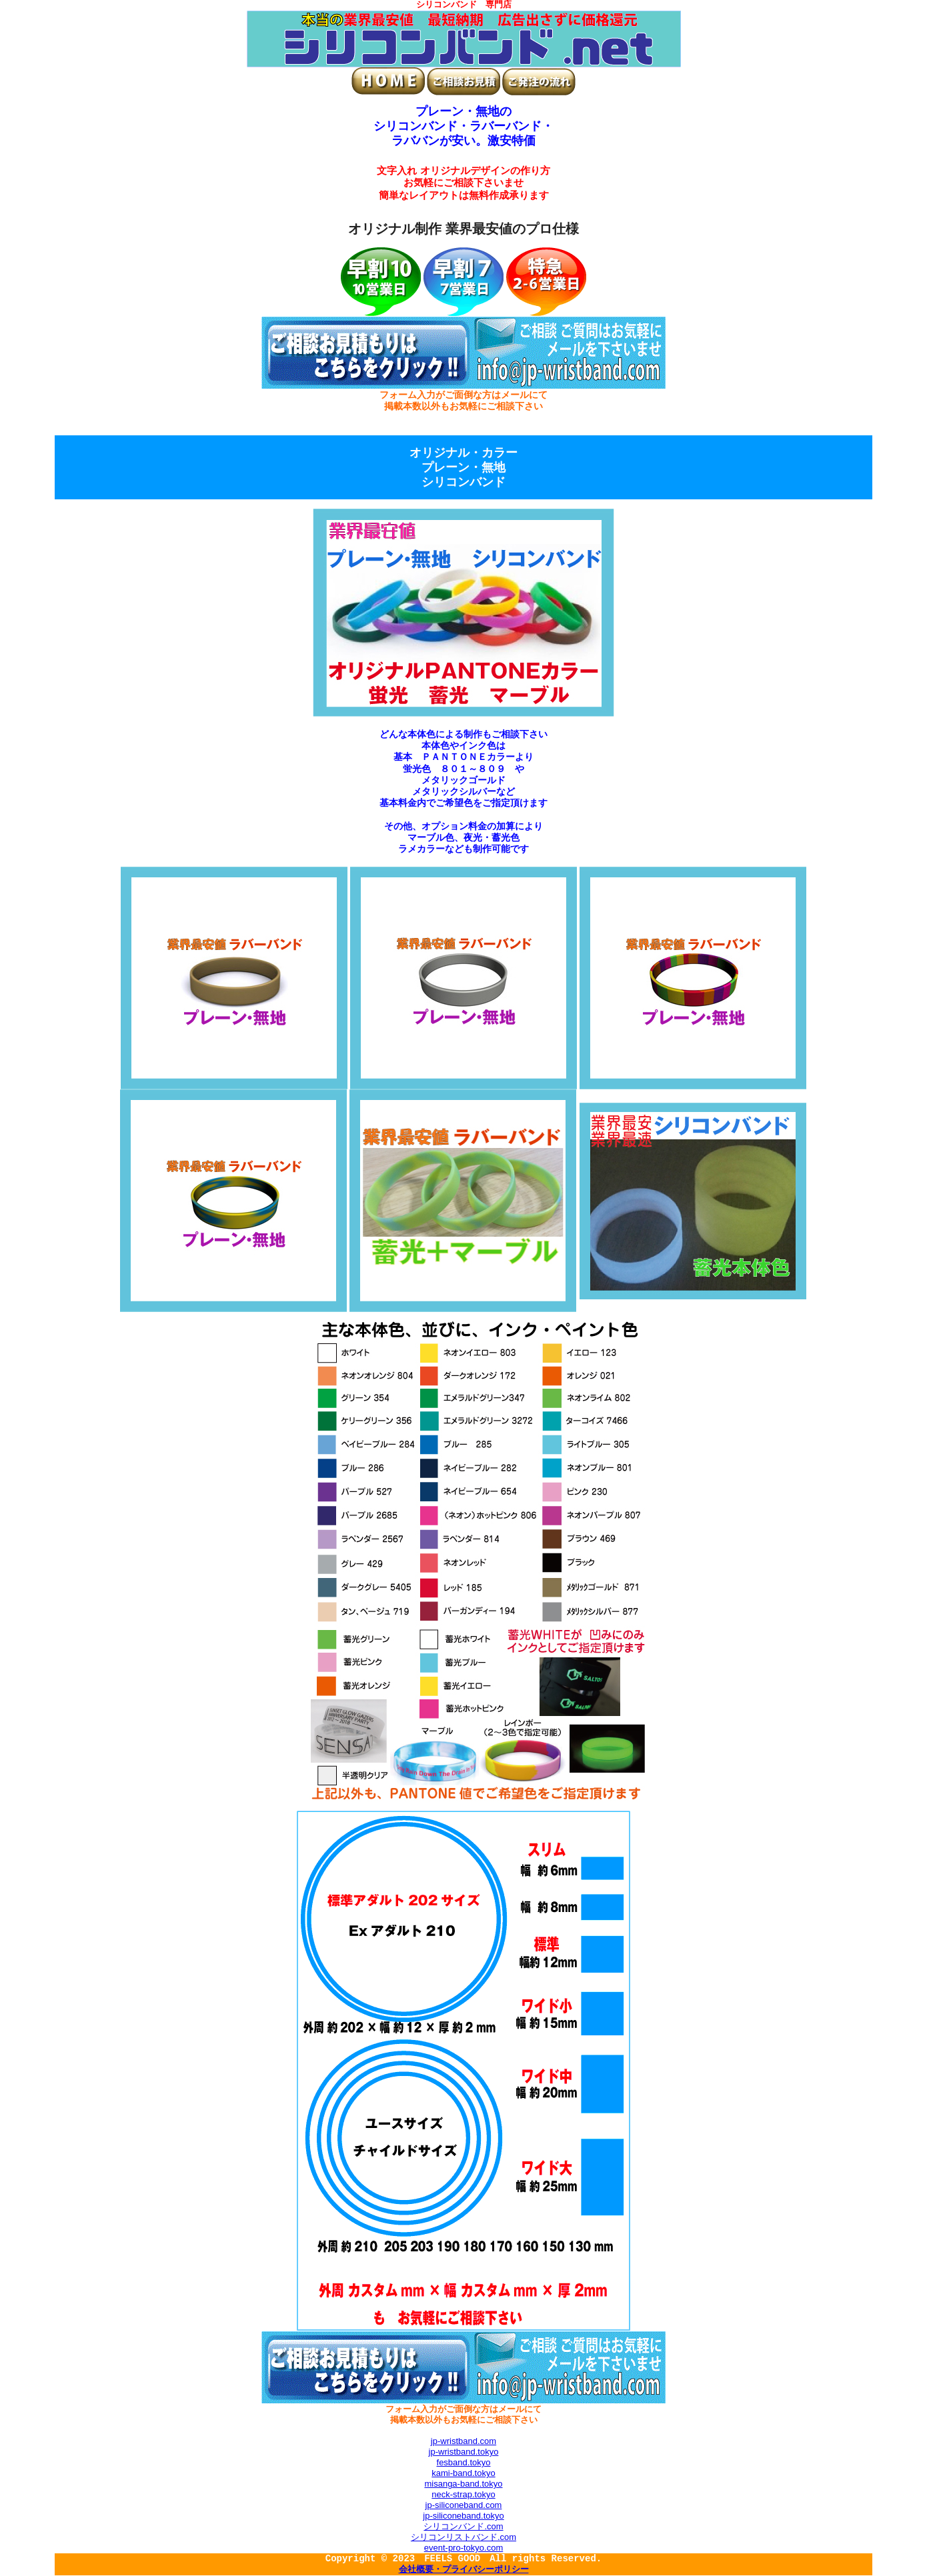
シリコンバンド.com (463, 2526)
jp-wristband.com (463, 2441)
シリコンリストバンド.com (463, 2537)
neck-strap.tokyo (463, 2494)
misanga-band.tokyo (463, 2484)
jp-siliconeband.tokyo (463, 2516)
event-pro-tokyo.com (464, 2548)
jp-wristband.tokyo (464, 2452)
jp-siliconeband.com (463, 2505)
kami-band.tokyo (463, 2473)
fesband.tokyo (464, 2462)
